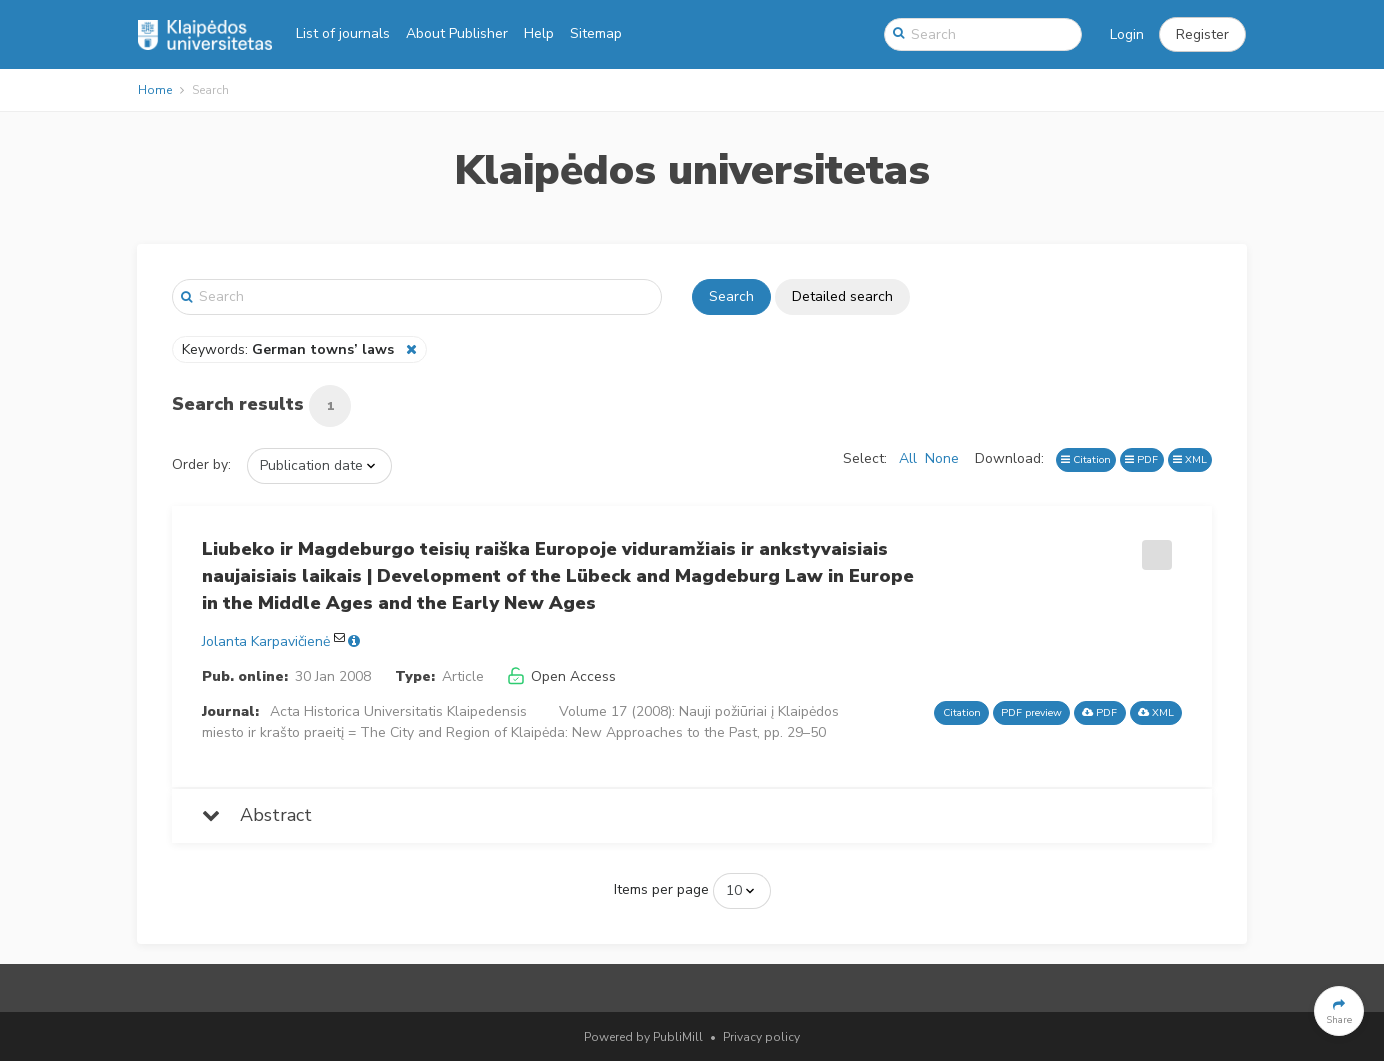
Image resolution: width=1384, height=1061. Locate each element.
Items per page (661, 889)
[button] (1202, 35)
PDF (1141, 459)
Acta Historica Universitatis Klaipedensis (398, 711)
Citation (1086, 459)
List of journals (343, 33)
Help (539, 33)
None (942, 458)
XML (1190, 459)
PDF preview (1031, 712)
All (908, 458)
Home (155, 90)
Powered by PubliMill (643, 1037)
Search (731, 296)
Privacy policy (761, 1037)
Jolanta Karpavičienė (266, 641)
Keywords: (290, 349)
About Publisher (457, 33)
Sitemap (596, 33)
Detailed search (842, 296)
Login (1127, 34)
